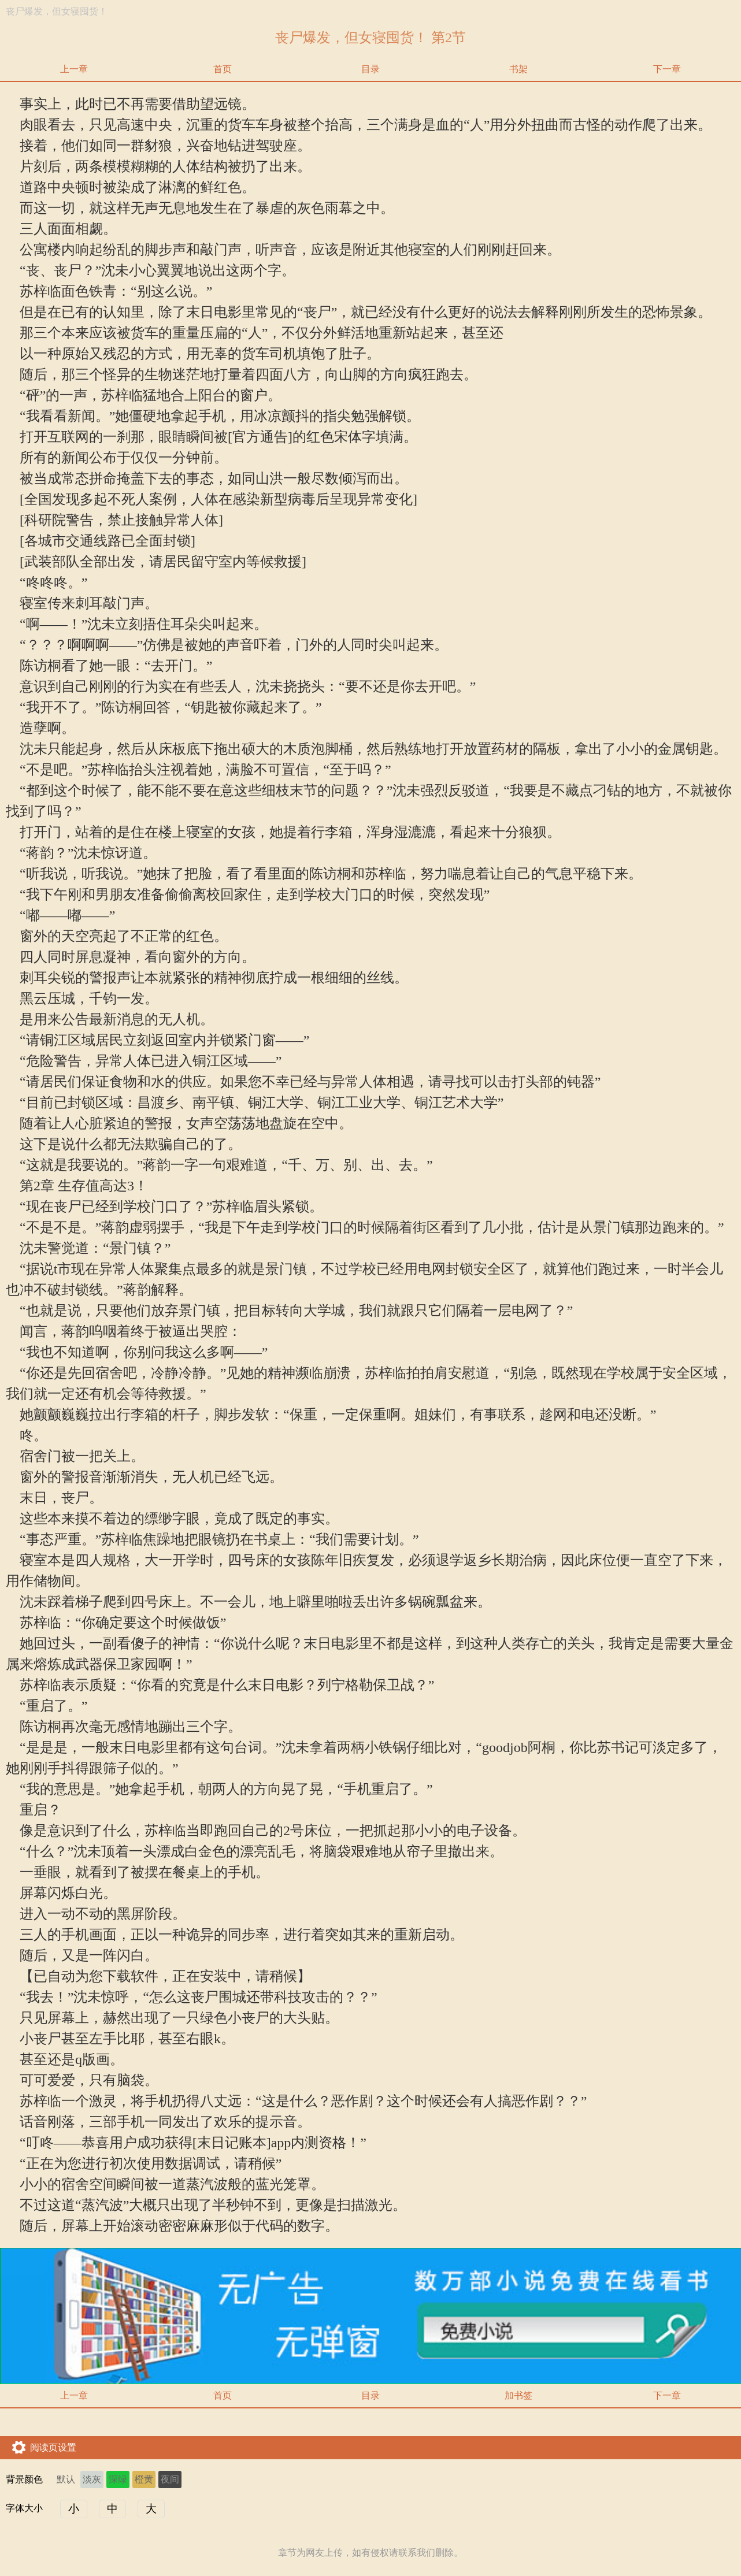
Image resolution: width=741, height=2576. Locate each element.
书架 (518, 69)
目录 (370, 69)
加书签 (518, 2395)
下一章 (667, 69)
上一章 (74, 69)
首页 (222, 69)
